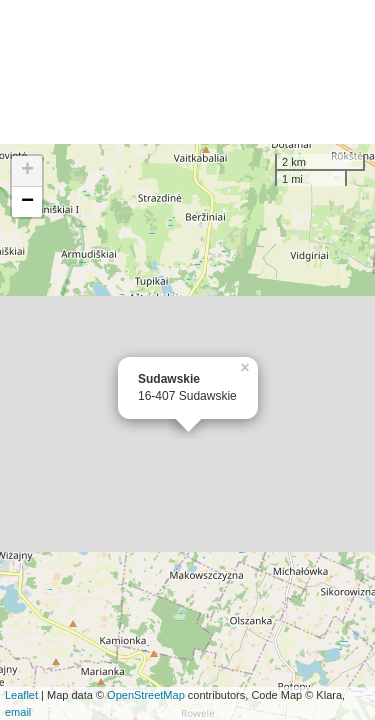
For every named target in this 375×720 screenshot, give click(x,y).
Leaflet (21, 695)
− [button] (27, 202)
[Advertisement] (187, 72)
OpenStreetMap (146, 695)
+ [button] (27, 171)
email (18, 712)
